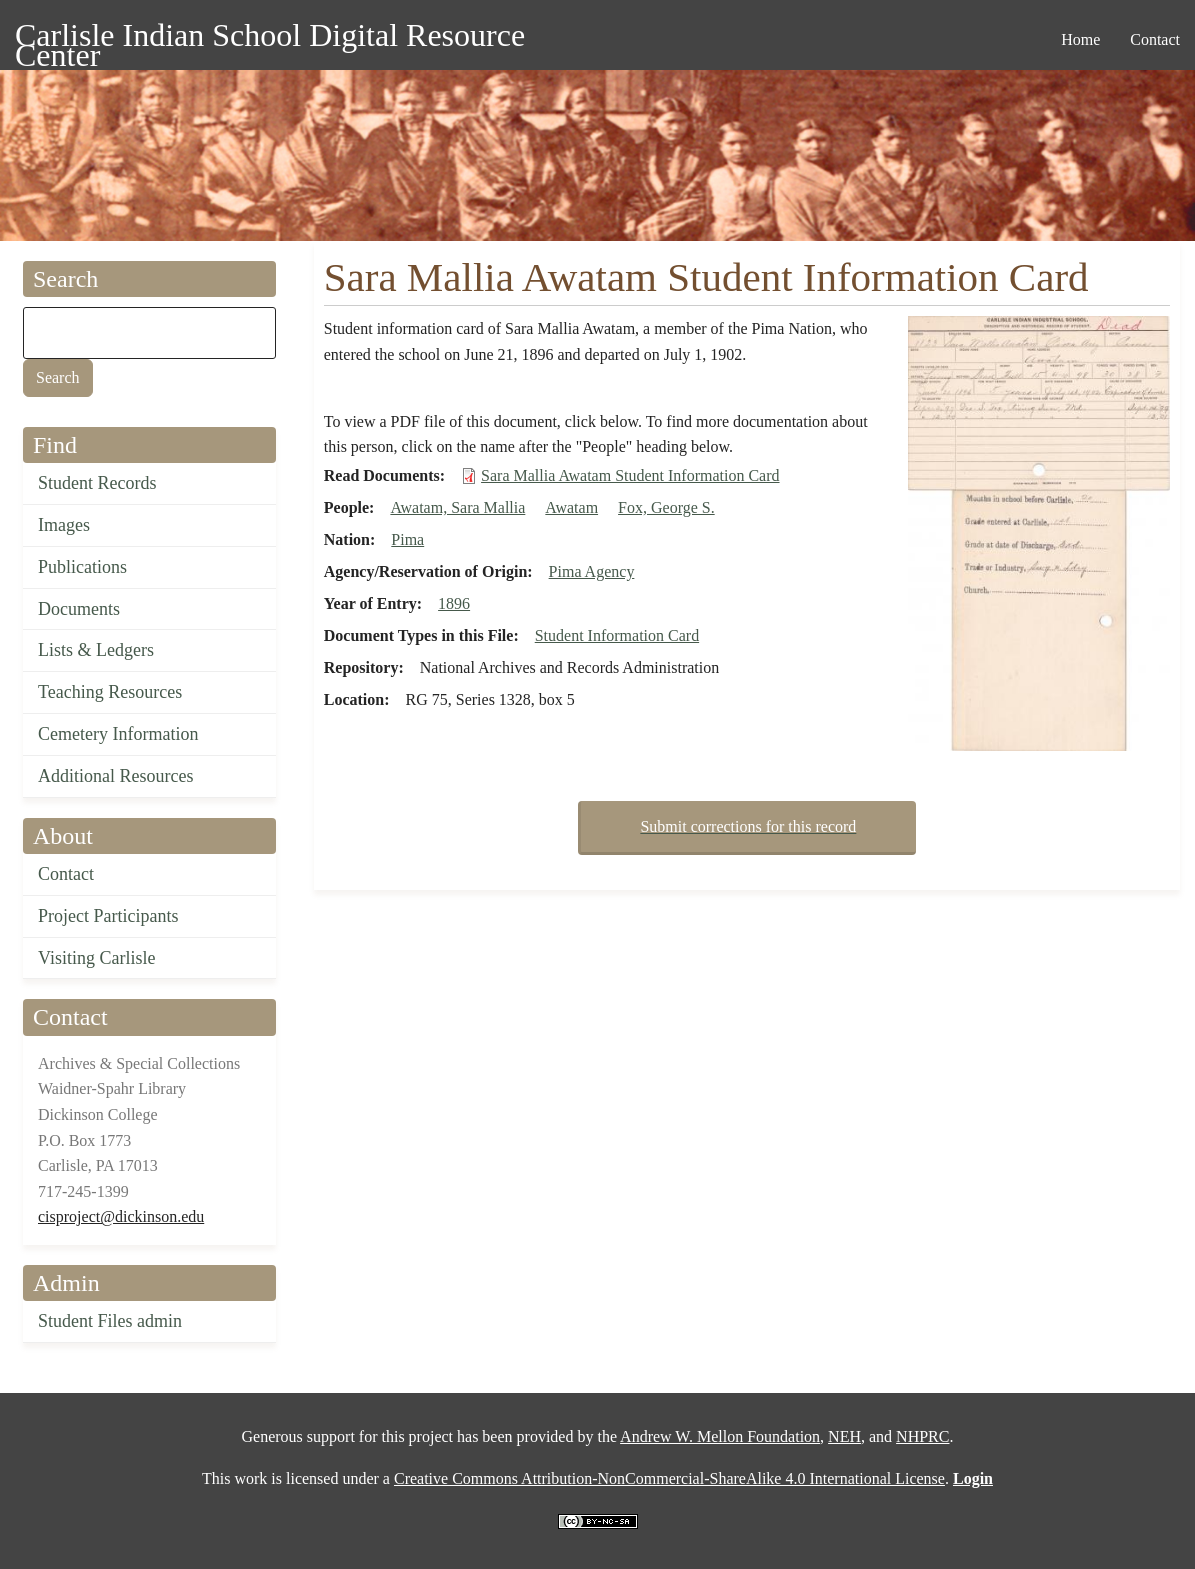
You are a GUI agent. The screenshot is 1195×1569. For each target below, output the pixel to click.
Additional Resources (115, 776)
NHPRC (922, 1436)
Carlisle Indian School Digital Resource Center (270, 38)
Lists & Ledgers (96, 650)
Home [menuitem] (1080, 39)
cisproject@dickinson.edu (121, 1216)
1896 (454, 603)
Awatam (571, 507)
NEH (844, 1436)
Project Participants (108, 916)
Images (64, 525)
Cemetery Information (118, 734)
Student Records (97, 483)
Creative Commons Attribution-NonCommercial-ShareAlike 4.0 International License (669, 1478)
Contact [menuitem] (1155, 39)
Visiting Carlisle (96, 958)
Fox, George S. (666, 507)
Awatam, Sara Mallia (457, 507)
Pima (407, 539)
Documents (79, 609)
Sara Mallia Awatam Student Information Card (630, 475)
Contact (66, 874)
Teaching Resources (110, 692)
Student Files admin (110, 1321)
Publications (82, 567)
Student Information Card (617, 635)
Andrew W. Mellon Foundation (720, 1436)
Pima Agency (592, 571)
